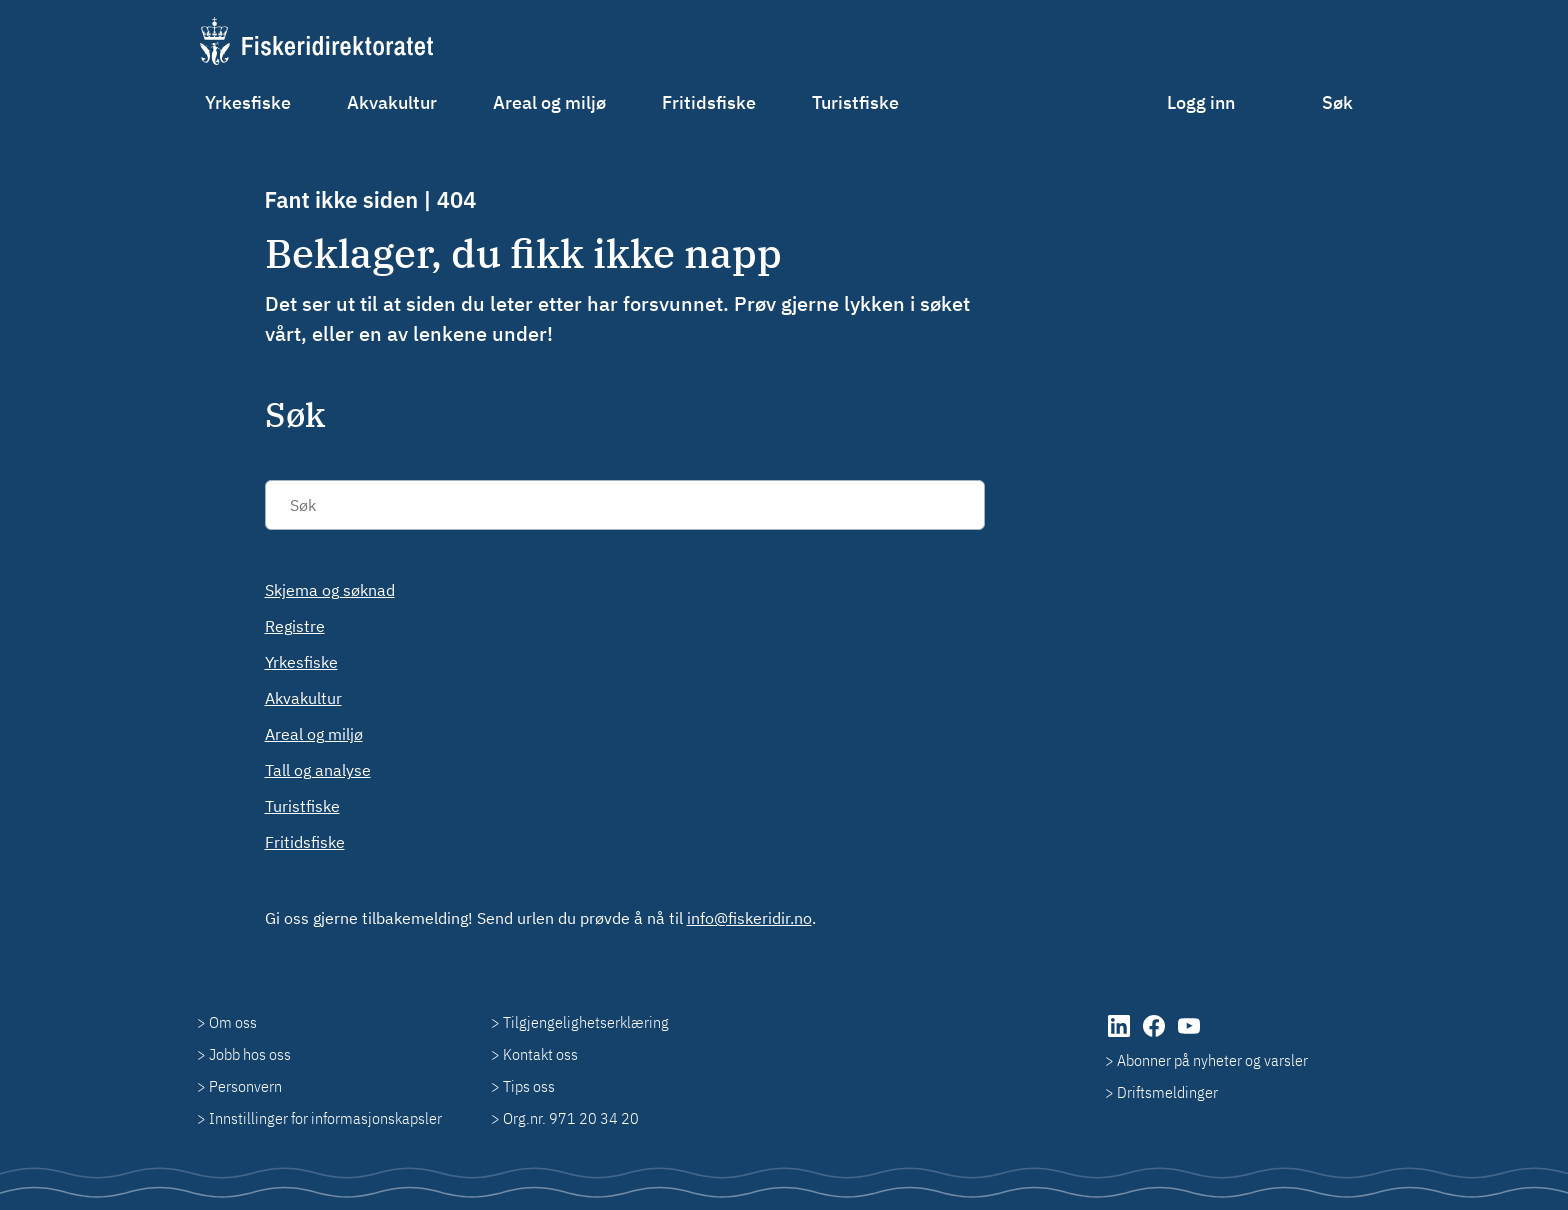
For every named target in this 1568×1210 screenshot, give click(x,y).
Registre (295, 626)
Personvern (245, 1086)
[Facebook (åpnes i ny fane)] (1155, 1036)
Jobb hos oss (250, 1054)
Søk (1337, 102)
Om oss (233, 1022)
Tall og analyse (318, 770)
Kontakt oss (540, 1054)
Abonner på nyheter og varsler (1212, 1060)
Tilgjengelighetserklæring (586, 1022)
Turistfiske (855, 102)
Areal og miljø (549, 102)
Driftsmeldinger (1167, 1092)
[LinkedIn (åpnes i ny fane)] (1120, 1036)
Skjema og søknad (330, 590)
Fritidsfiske (709, 102)
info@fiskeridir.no (749, 918)
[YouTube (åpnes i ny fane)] (1189, 1036)
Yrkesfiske (248, 102)
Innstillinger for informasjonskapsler (325, 1118)
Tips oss (529, 1086)
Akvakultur (392, 102)
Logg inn (1201, 102)
